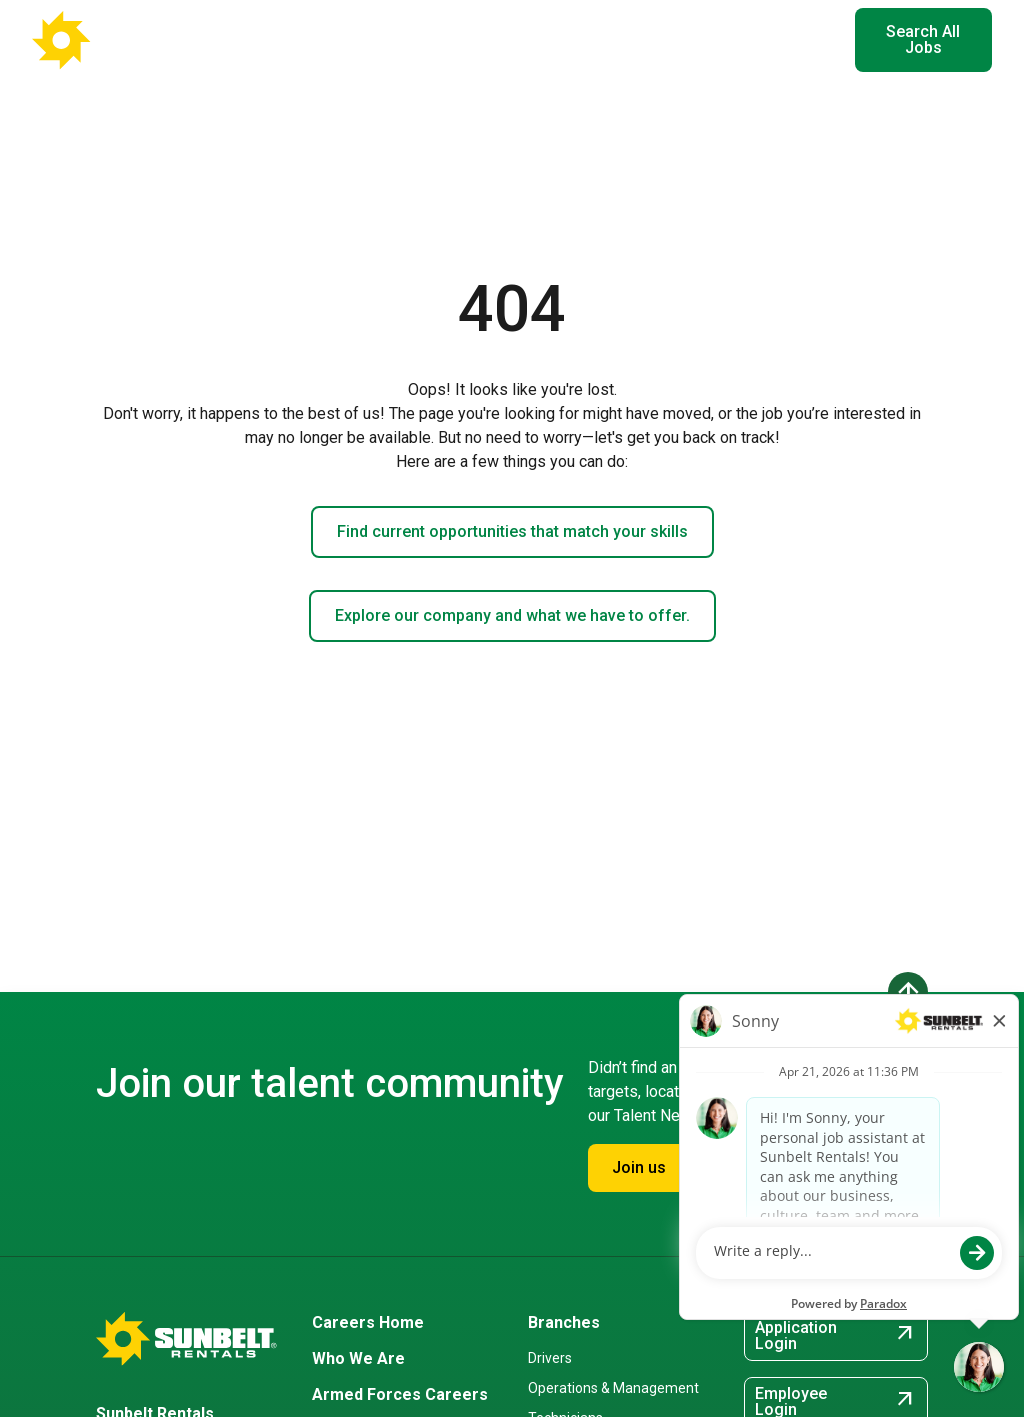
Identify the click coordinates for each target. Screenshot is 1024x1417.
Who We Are (358, 1358)
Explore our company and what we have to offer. (512, 615)
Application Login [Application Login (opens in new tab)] (836, 1335)
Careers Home (368, 1322)
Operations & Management (613, 1388)
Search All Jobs (923, 39)
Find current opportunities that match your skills (512, 531)
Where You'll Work (388, 39)
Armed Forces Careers (400, 1394)
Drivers (550, 1358)
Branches (564, 1322)
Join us (639, 1167)
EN (809, 40)
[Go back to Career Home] (130, 40)
